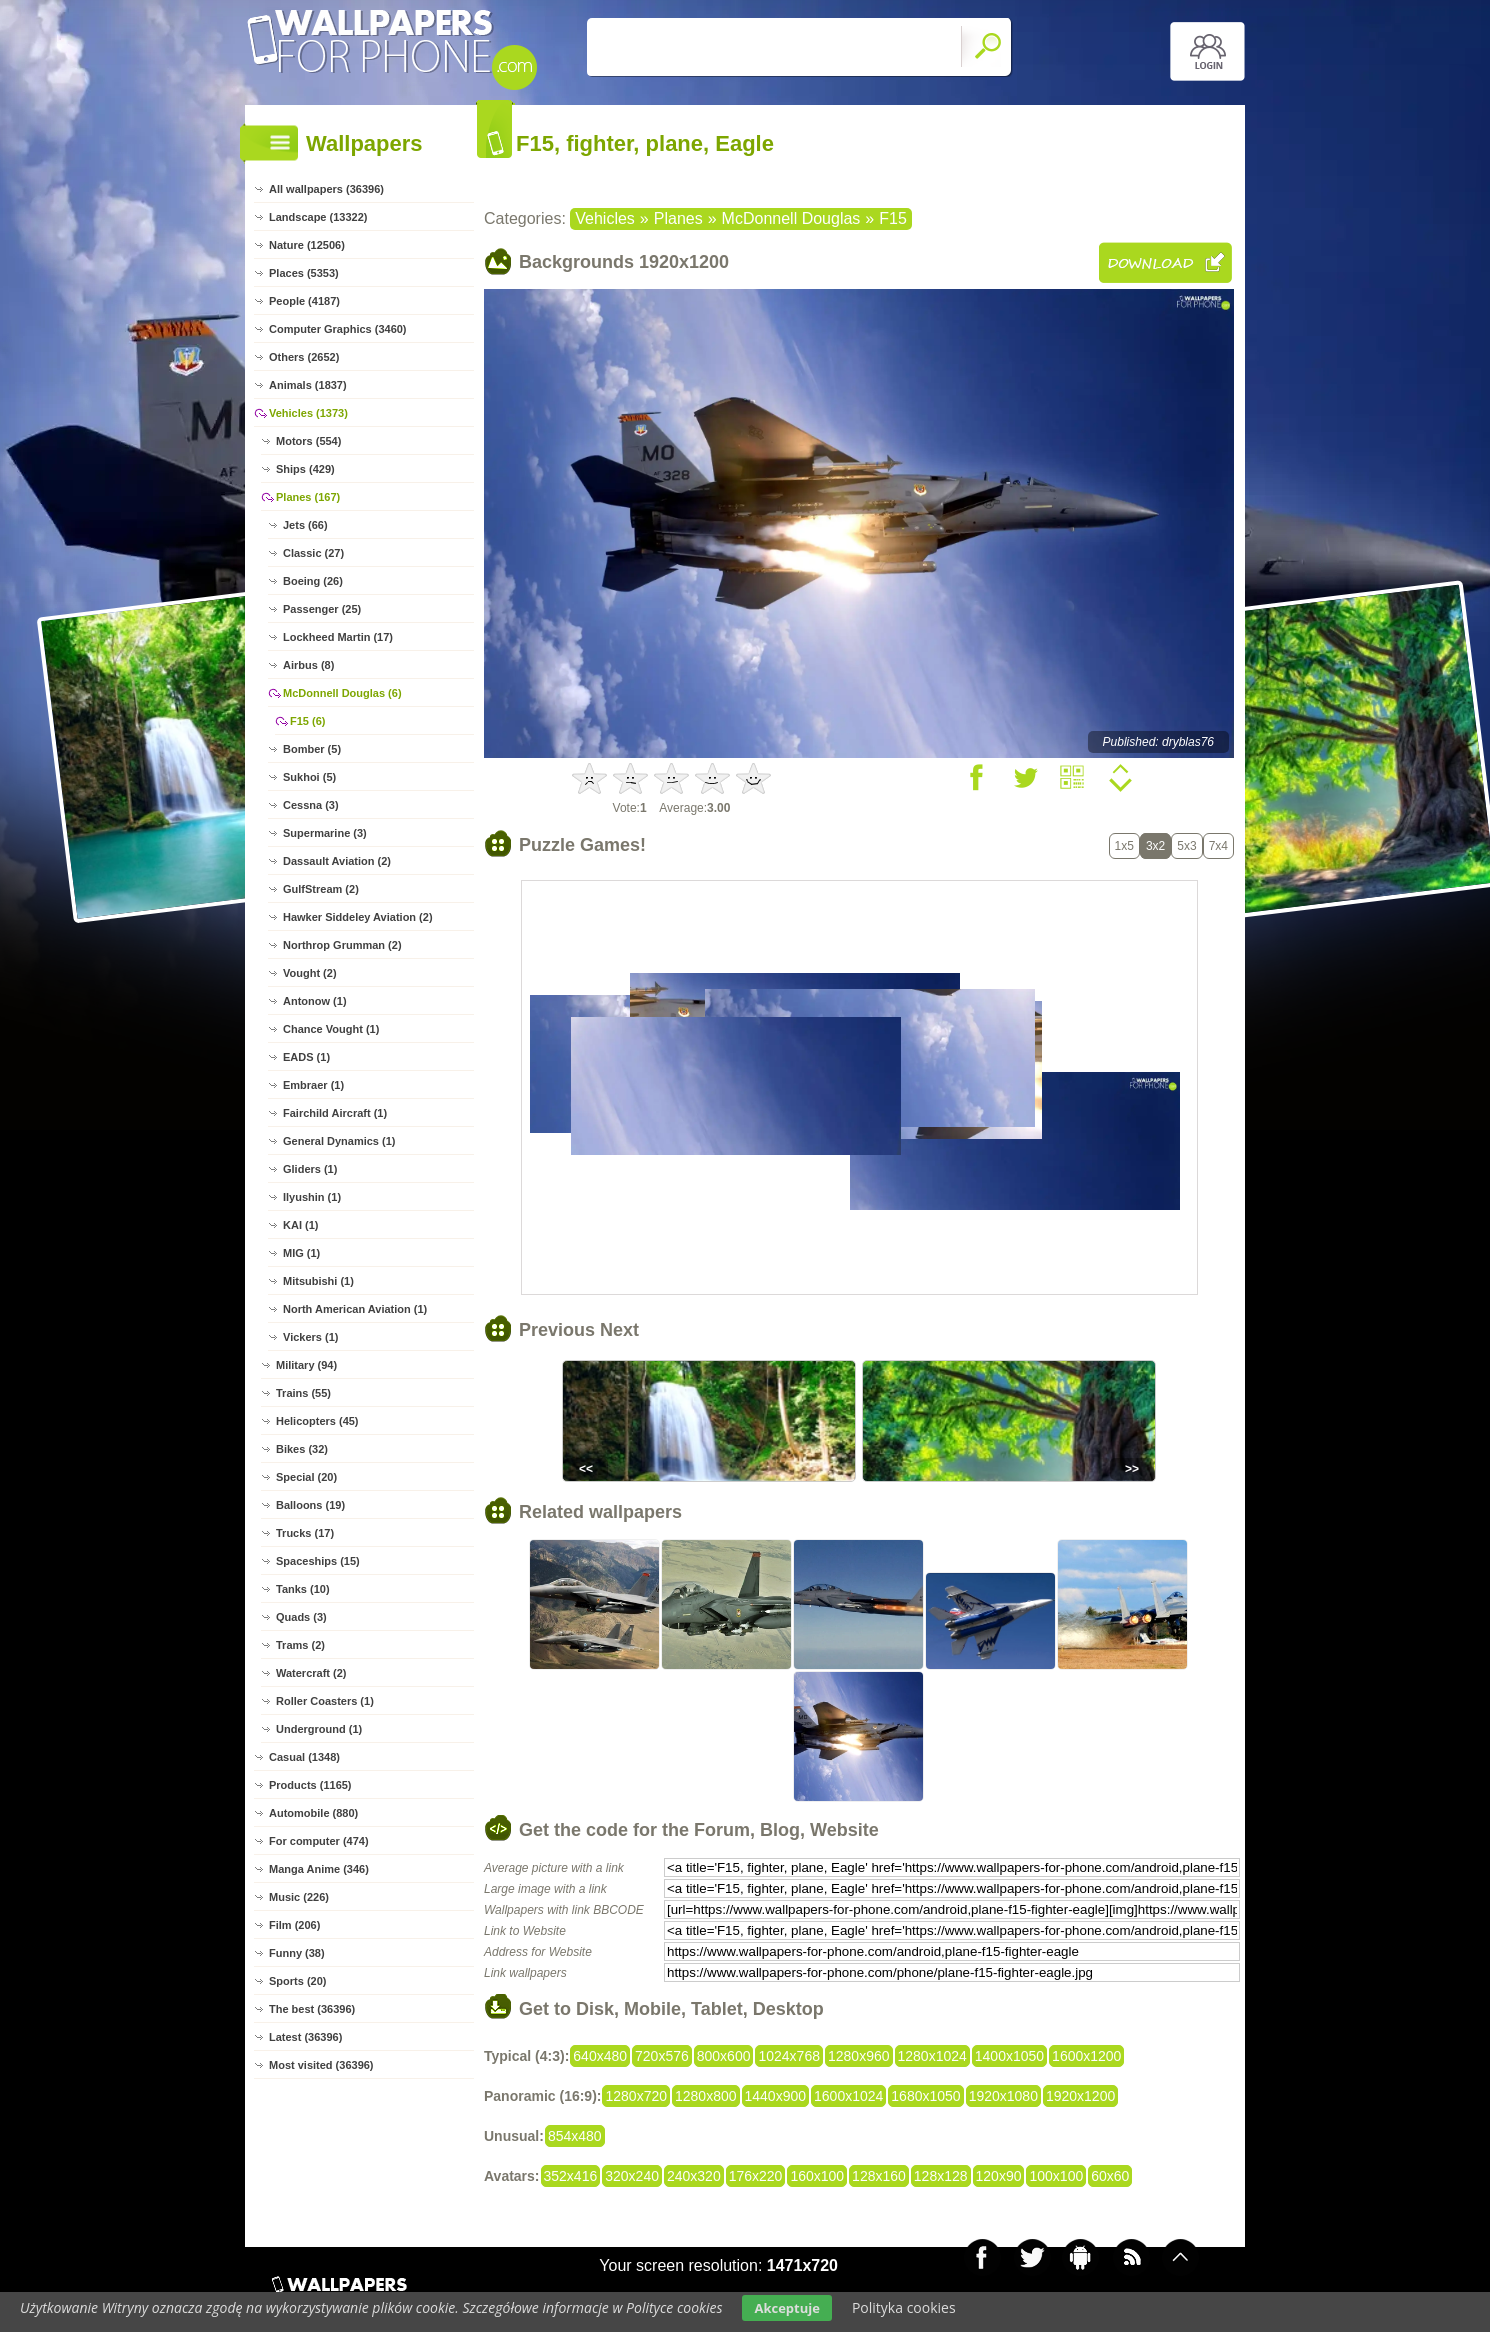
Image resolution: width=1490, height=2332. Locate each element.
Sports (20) (297, 1981)
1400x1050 (1009, 2056)
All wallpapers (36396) (326, 189)
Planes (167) (308, 497)
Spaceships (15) (318, 1561)
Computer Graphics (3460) (338, 329)
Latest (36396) (305, 2037)
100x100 (1056, 2176)
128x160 (879, 2176)
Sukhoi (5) (309, 777)
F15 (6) (307, 721)
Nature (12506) (307, 245)
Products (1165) (310, 1785)
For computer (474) (319, 1841)
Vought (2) (310, 973)
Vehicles (605, 218)
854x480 (575, 2136)
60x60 (1110, 2176)
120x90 (999, 2176)
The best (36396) (312, 2009)
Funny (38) (297, 1953)
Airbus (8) (308, 665)
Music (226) (299, 1897)
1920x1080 (1003, 2096)
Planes (678, 218)
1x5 (1124, 846)
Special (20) (306, 1477)
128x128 (941, 2176)
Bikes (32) (302, 1449)
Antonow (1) (315, 1001)
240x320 (694, 2176)
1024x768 (789, 2056)
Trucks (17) (305, 1533)
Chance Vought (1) (331, 1029)
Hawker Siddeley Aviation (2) (358, 917)
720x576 (662, 2056)
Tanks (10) (303, 1589)
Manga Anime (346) (319, 1869)
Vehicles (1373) (308, 413)
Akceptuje (786, 2308)
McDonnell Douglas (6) (342, 693)
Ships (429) (305, 469)
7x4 (1218, 846)
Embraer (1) (313, 1085)
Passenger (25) (322, 609)
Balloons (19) (310, 1505)
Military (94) (306, 1365)
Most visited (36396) (321, 2065)
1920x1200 (1080, 2096)
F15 (893, 218)
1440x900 (776, 2096)
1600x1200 (1086, 2056)
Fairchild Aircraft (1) (335, 1113)
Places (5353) (304, 273)
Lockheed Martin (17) (338, 637)
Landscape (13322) (318, 217)
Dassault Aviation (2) (337, 861)
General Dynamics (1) (339, 1141)
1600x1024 (848, 2096)
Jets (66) (305, 525)
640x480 (600, 2056)
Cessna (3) (311, 805)
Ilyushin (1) (312, 1197)
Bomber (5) (312, 749)
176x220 (756, 2176)
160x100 (817, 2176)
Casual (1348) (304, 1757)
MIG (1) (301, 1253)
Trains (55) (303, 1393)
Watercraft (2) (311, 1673)
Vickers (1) (310, 1337)
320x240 (632, 2176)
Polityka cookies (904, 2307)
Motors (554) (308, 441)
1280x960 (859, 2056)
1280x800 (706, 2096)
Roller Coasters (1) (325, 1701)
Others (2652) (304, 357)
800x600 (724, 2056)
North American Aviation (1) (355, 1309)
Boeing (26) (313, 581)
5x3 (1186, 846)
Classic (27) (313, 553)
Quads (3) (301, 1617)
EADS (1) (306, 1057)
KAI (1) (300, 1225)
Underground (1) (319, 1729)
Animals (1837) (308, 385)
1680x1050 (925, 2096)
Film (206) (294, 1925)
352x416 (571, 2176)
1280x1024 (932, 2056)
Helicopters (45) (317, 1421)
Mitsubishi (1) (318, 1281)
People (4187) (304, 301)
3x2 (1155, 846)
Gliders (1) (310, 1169)
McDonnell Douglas (791, 218)
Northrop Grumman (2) (342, 945)
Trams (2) (300, 1645)
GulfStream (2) (321, 889)
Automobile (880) (313, 1813)
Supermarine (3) (325, 833)
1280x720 (636, 2096)
